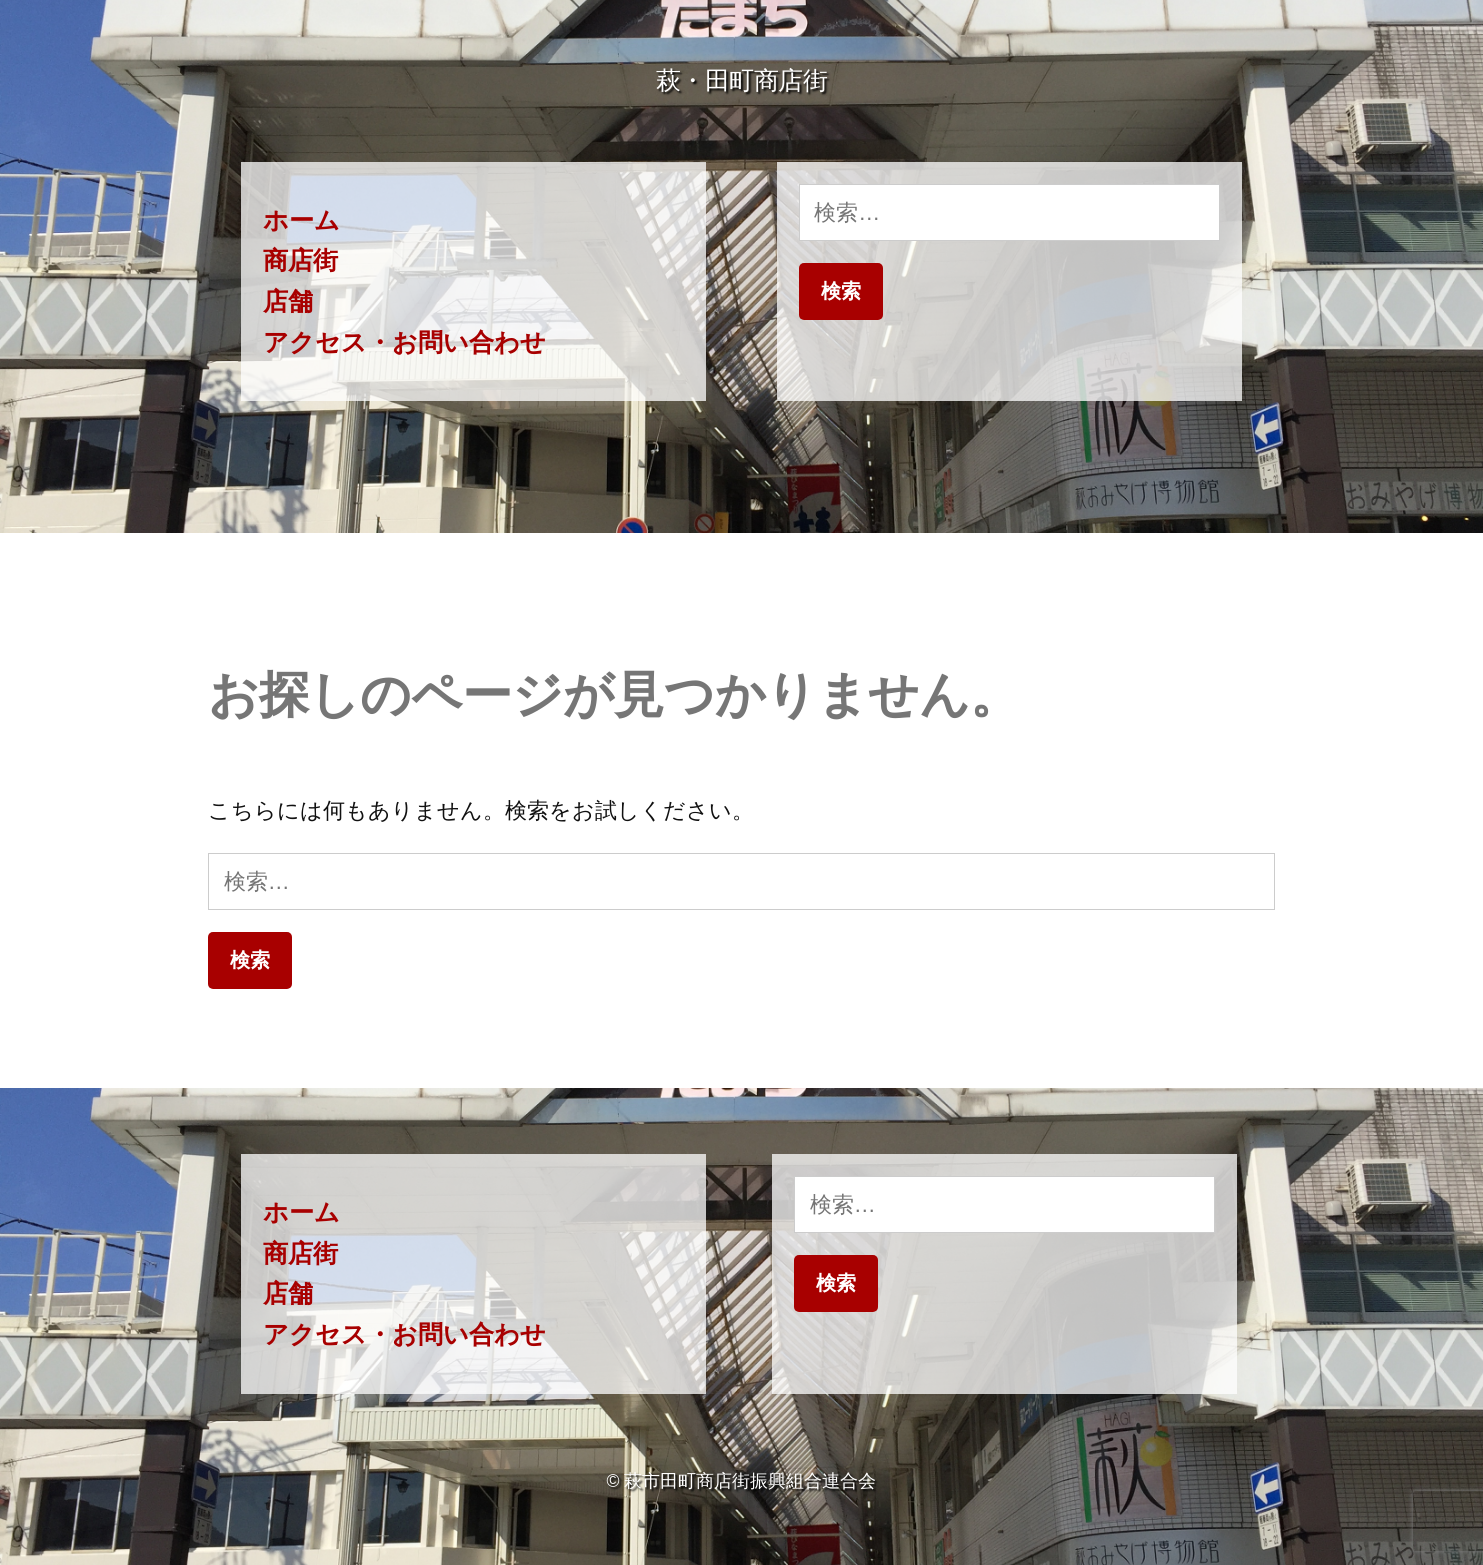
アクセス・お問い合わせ (404, 342)
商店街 (300, 260)
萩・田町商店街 (742, 80)
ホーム (301, 220)
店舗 (288, 301)
